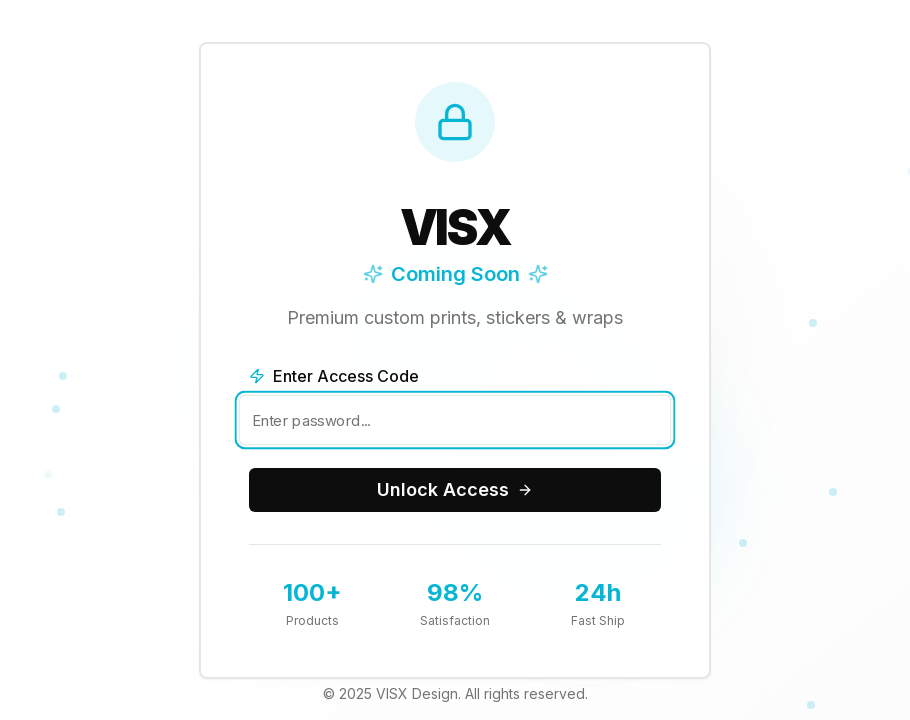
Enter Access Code (334, 376)
